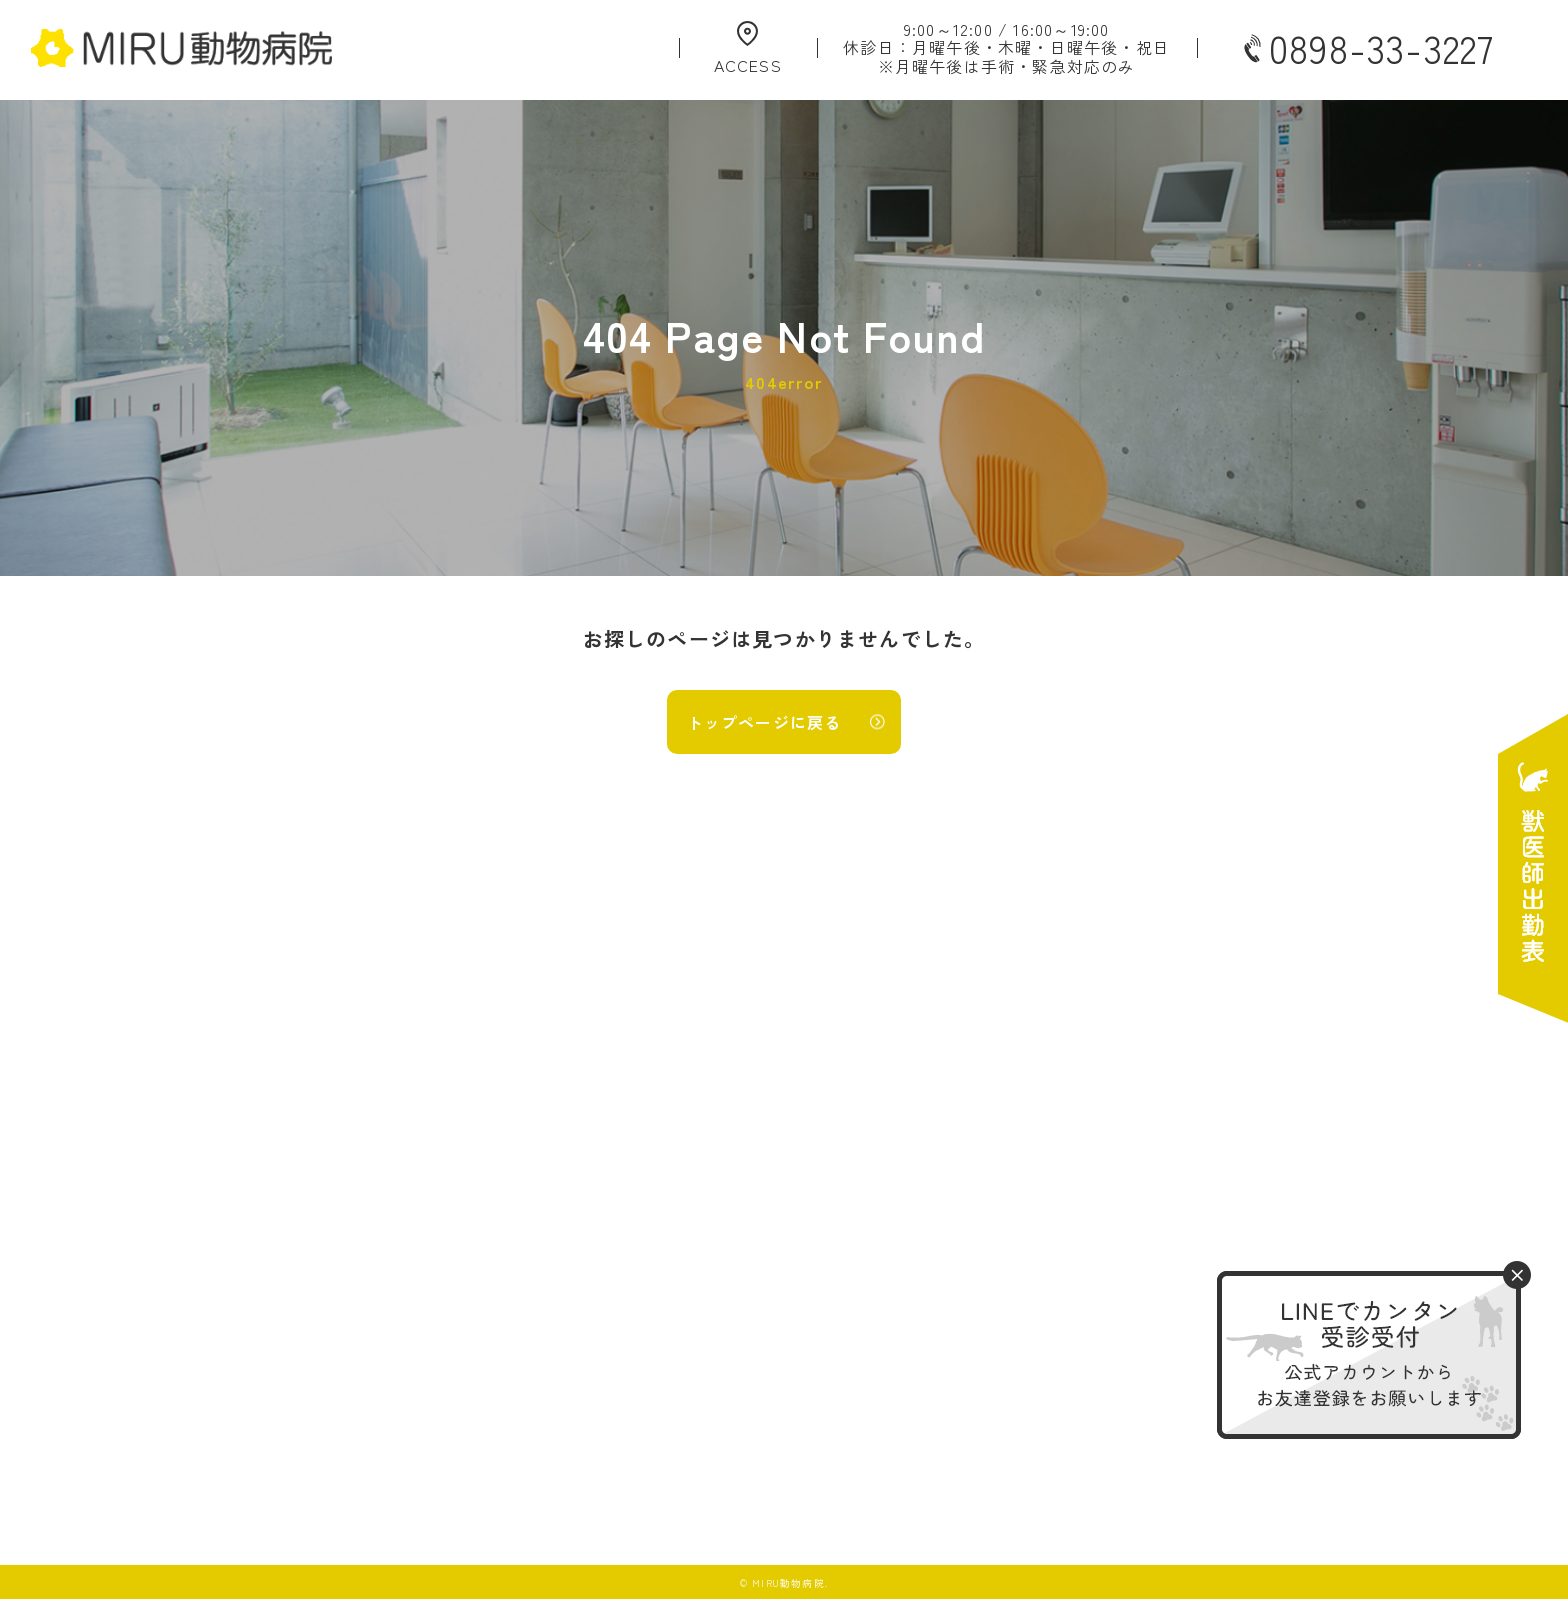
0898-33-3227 (1367, 48)
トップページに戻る (764, 722)
